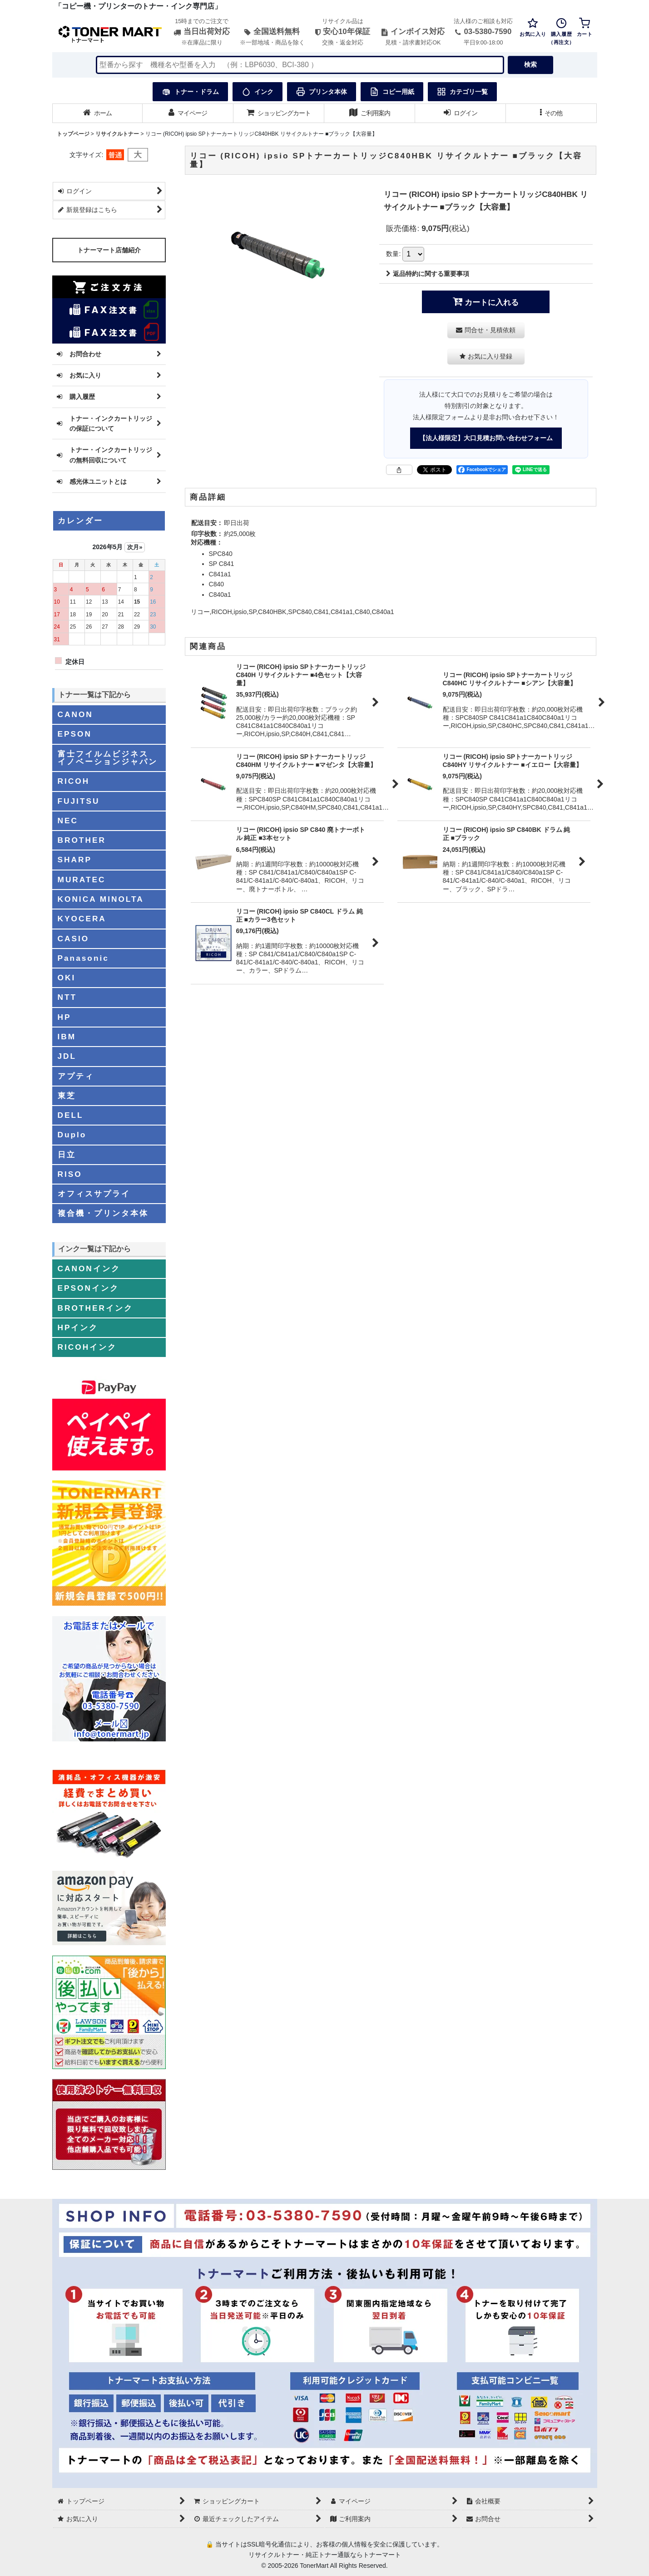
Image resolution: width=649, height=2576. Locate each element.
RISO (70, 1174)
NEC (68, 820)
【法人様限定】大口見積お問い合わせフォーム (486, 438)
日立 (67, 1154)
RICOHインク (87, 1347)
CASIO (73, 938)
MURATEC (82, 879)
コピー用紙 (392, 91)
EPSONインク (88, 1288)
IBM (67, 1036)
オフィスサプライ (94, 1193)
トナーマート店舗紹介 (109, 250)
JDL (67, 1056)
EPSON (75, 733)
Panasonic (83, 958)
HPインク (78, 1327)
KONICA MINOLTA (101, 899)
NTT (67, 997)
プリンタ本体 (321, 91)
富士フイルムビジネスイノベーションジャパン (108, 757)
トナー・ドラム (190, 91)
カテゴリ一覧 (462, 91)
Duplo (72, 1134)
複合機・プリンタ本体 (103, 1213)
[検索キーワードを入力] (300, 65)
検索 (530, 64)
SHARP (75, 859)
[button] (551, 113)
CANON (75, 714)
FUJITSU (79, 801)
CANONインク (89, 1268)
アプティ (76, 1076)
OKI (67, 977)
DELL (71, 1115)
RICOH (74, 781)
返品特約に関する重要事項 (427, 273)
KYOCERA (82, 918)
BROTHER (82, 840)
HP (64, 1017)
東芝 (67, 1095)
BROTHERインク (95, 1308)
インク (257, 91)
